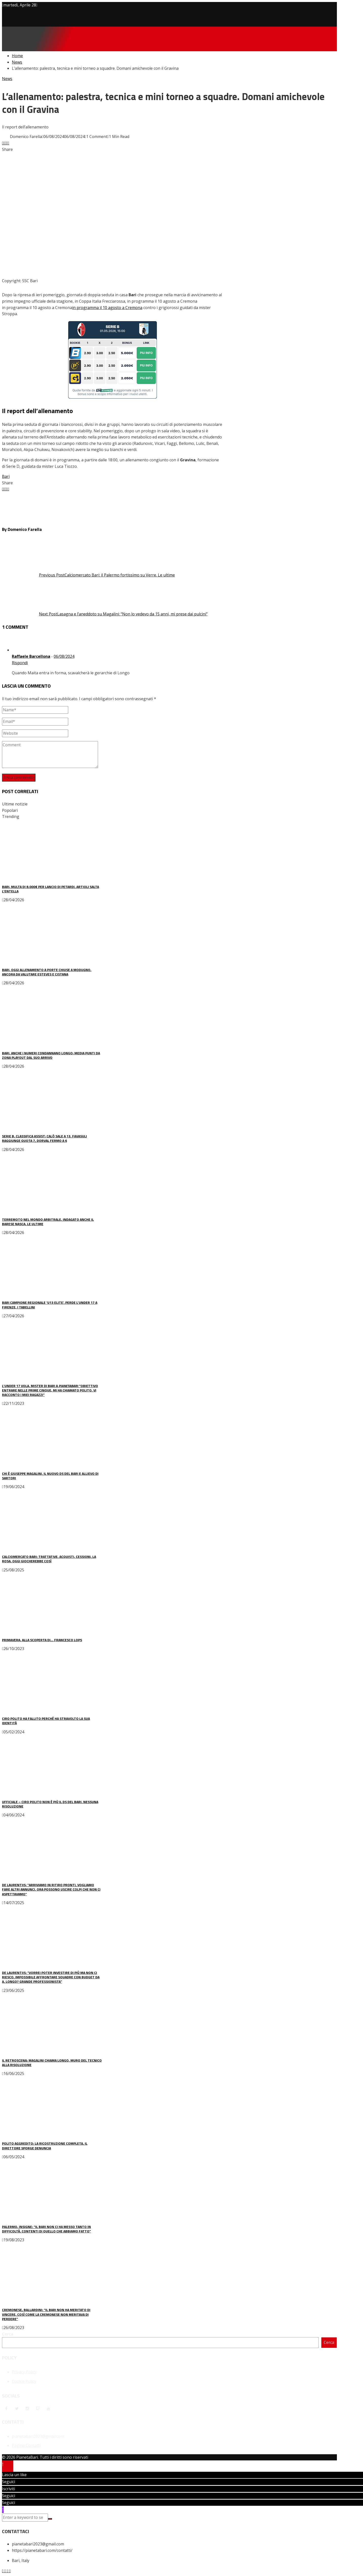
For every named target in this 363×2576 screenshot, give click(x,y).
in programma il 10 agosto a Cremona (107, 307)
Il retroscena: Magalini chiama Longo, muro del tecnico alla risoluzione (52, 2062)
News (7, 78)
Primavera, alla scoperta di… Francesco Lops (42, 1639)
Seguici (8, 2481)
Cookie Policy (24, 2381)
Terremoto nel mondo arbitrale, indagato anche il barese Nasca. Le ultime (48, 1221)
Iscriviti (8, 2488)
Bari (6, 476)
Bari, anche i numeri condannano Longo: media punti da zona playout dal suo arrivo (51, 1055)
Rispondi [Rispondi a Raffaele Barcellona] (20, 662)
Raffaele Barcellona (31, 656)
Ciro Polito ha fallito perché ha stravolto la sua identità (46, 1720)
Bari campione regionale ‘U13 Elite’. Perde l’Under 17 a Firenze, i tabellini (49, 1304)
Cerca (7, 2334)
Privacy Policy (24, 2372)
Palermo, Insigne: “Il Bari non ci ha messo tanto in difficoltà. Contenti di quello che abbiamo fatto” (46, 2229)
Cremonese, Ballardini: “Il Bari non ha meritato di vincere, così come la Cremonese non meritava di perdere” (46, 2314)
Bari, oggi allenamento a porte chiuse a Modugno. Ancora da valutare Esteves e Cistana (46, 972)
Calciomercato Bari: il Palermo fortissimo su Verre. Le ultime (88, 575)
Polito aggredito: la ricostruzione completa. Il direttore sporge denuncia (44, 2145)
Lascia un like (14, 2474)
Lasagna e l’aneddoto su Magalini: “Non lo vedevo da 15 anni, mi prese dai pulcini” (105, 614)
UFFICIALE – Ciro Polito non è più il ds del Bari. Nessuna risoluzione (50, 1804)
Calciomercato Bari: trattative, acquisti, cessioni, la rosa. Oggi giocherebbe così (49, 1559)
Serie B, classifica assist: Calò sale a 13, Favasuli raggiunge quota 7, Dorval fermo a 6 (44, 1138)
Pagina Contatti (26, 2445)
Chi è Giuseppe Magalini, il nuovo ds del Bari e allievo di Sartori (50, 1475)
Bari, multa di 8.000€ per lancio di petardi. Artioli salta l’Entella (50, 889)
